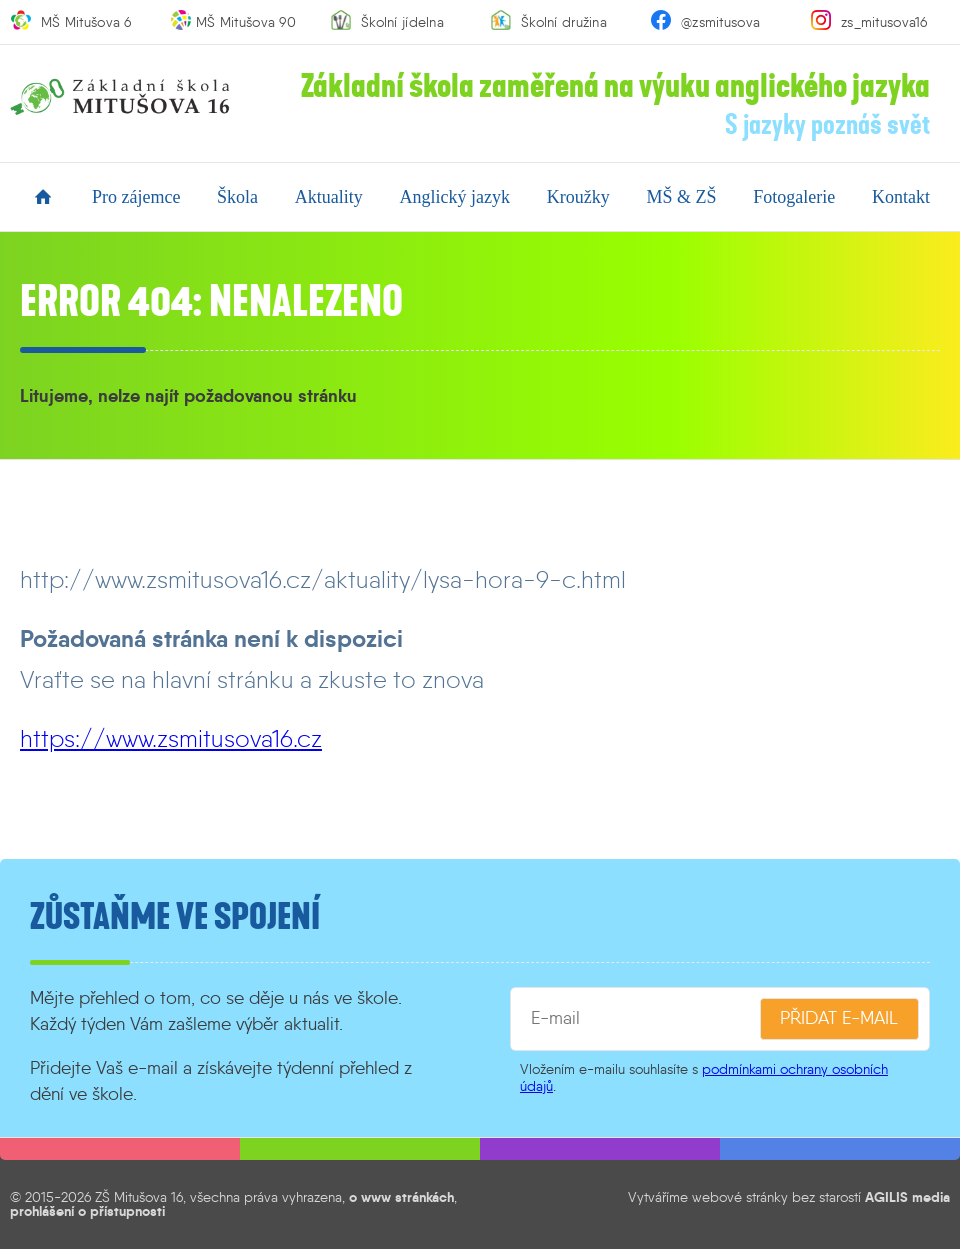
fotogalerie (794, 197)
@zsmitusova (720, 22)
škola (237, 197)
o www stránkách (401, 1197)
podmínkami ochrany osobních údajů (704, 1077)
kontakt (901, 197)
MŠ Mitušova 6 (86, 22)
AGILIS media (907, 1197)
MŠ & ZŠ (681, 197)
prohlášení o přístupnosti (87, 1211)
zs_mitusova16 (884, 22)
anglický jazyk (455, 197)
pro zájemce (136, 197)
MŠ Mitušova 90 (246, 22)
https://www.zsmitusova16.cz (171, 738)
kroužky (578, 197)
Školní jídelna (402, 22)
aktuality (329, 197)
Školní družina (564, 22)
